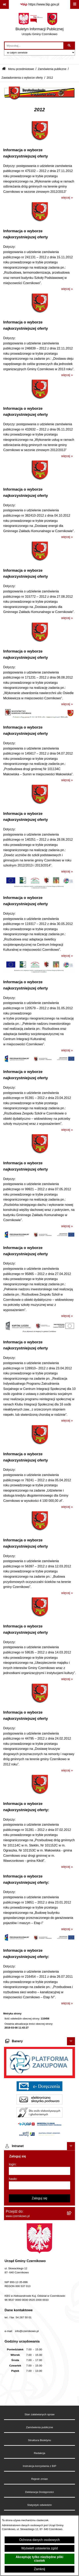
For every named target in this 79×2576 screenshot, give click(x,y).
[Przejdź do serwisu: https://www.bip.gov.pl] (39, 4)
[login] (39, 2171)
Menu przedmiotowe (21, 69)
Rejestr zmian (39, 2478)
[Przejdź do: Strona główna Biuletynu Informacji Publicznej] (4, 69)
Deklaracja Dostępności (39, 2492)
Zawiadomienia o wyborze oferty (22, 77)
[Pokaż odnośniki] (4, 4)
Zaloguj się (39, 2198)
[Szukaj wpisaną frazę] (69, 46)
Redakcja (39, 2453)
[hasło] (39, 2185)
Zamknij (39, 2569)
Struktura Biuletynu (39, 2440)
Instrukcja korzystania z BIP (39, 2466)
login (12, 2164)
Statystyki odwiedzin (39, 2504)
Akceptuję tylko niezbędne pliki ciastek (39, 2558)
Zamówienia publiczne (52, 69)
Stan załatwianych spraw (39, 2414)
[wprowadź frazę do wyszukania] (34, 46)
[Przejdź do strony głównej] (39, 25)
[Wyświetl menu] (74, 4)
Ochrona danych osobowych (39, 2540)
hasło (12, 2179)
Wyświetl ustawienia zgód (39, 2548)
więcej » (67, 197)
